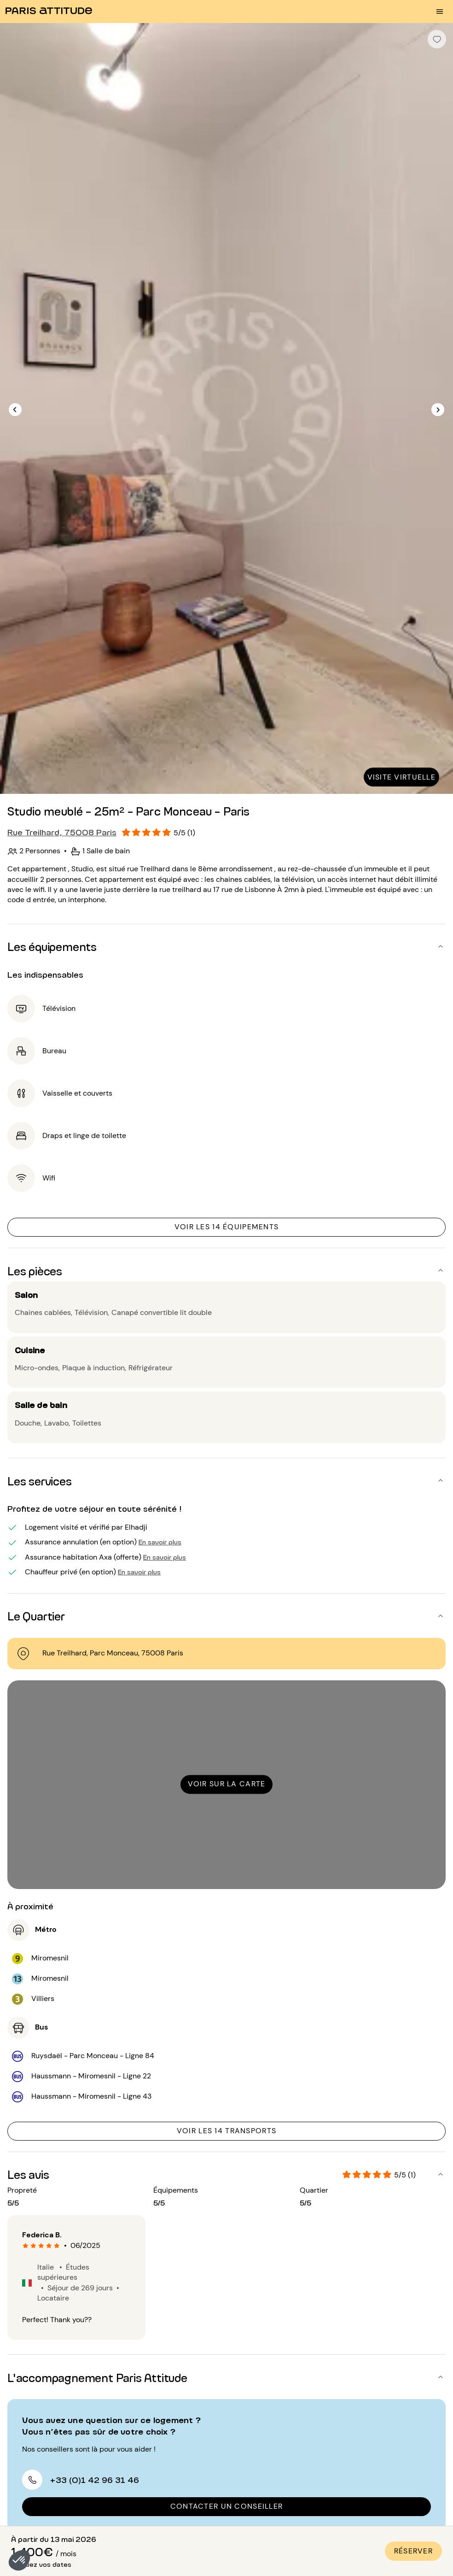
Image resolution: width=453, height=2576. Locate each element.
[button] (19, 2560)
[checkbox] (437, 39)
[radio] (25, 2245)
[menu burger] (439, 11)
